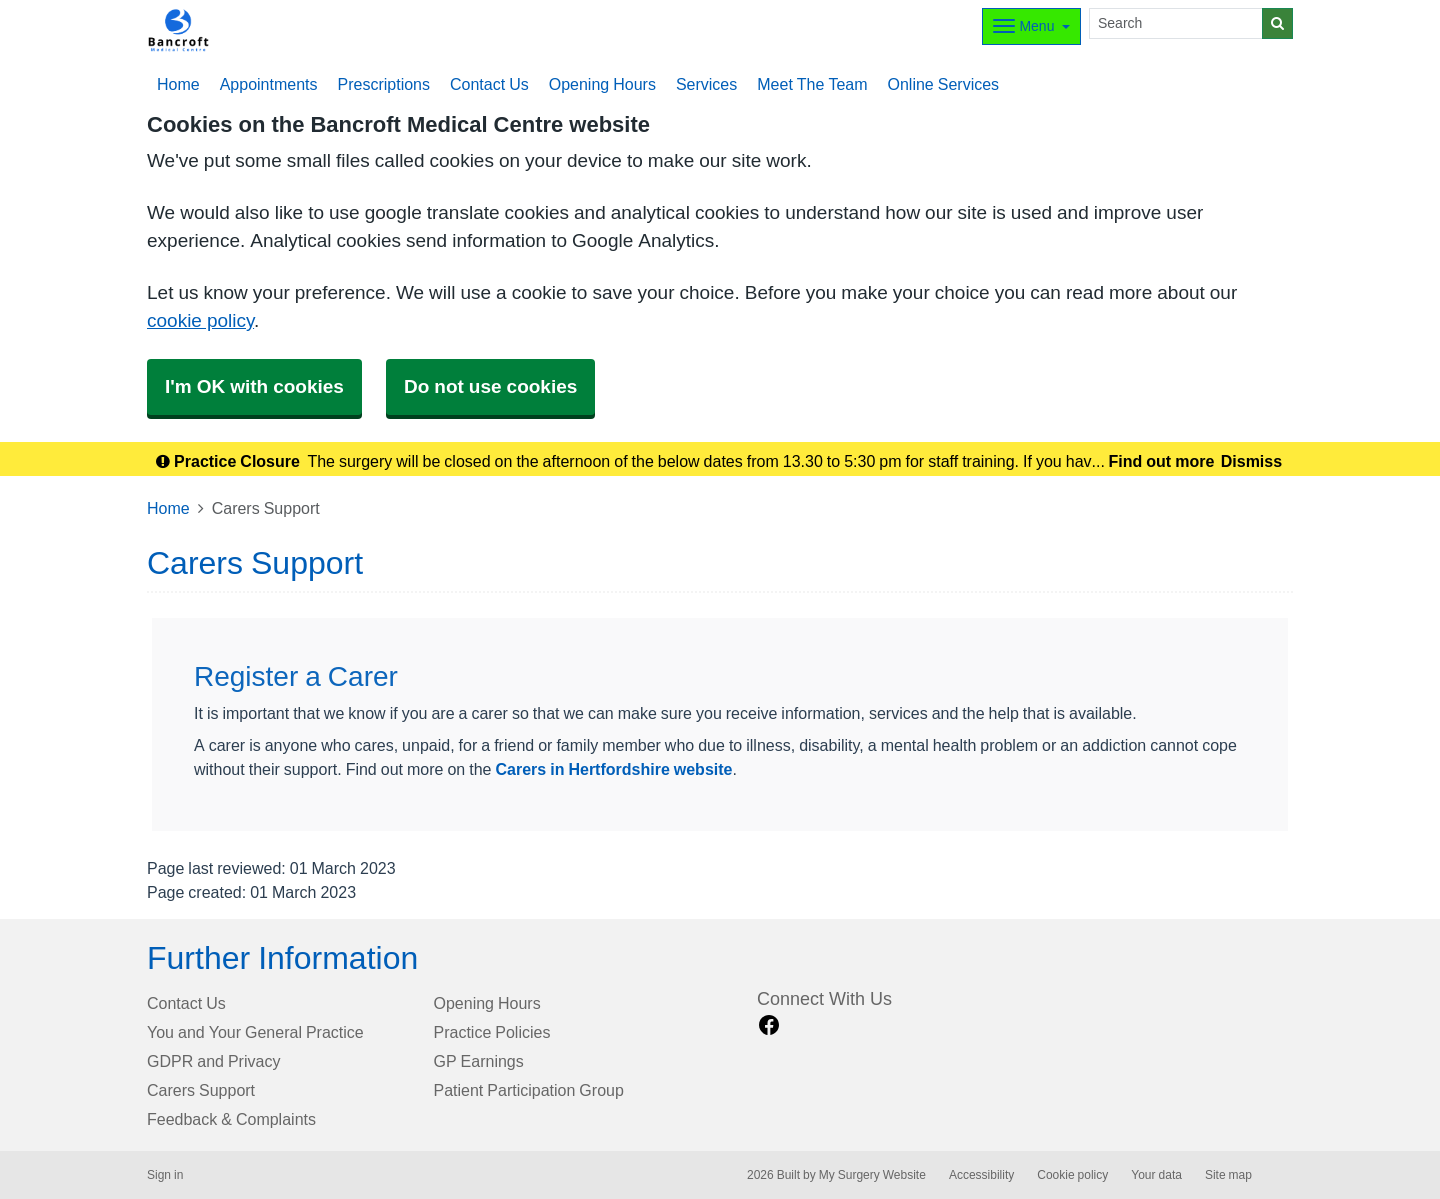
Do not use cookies (490, 386)
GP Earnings (479, 1061)
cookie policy (200, 320)
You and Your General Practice (255, 1032)
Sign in (165, 1175)
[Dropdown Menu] (1031, 26)
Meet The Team (812, 84)
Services (706, 84)
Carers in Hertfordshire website (614, 769)
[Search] (1176, 23)
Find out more (1162, 461)
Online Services (944, 84)
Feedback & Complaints (231, 1119)
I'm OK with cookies (254, 386)
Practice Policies (492, 1032)
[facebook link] (769, 1025)
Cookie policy (1072, 1175)
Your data (1156, 1175)
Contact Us (489, 84)
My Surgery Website (872, 1175)
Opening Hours (602, 84)
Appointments (269, 84)
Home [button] (178, 84)
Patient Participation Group (529, 1090)
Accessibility (981, 1175)
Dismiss (1251, 461)
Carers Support (201, 1090)
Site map (1228, 1175)
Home (168, 508)
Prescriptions (384, 84)
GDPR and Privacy (213, 1061)
